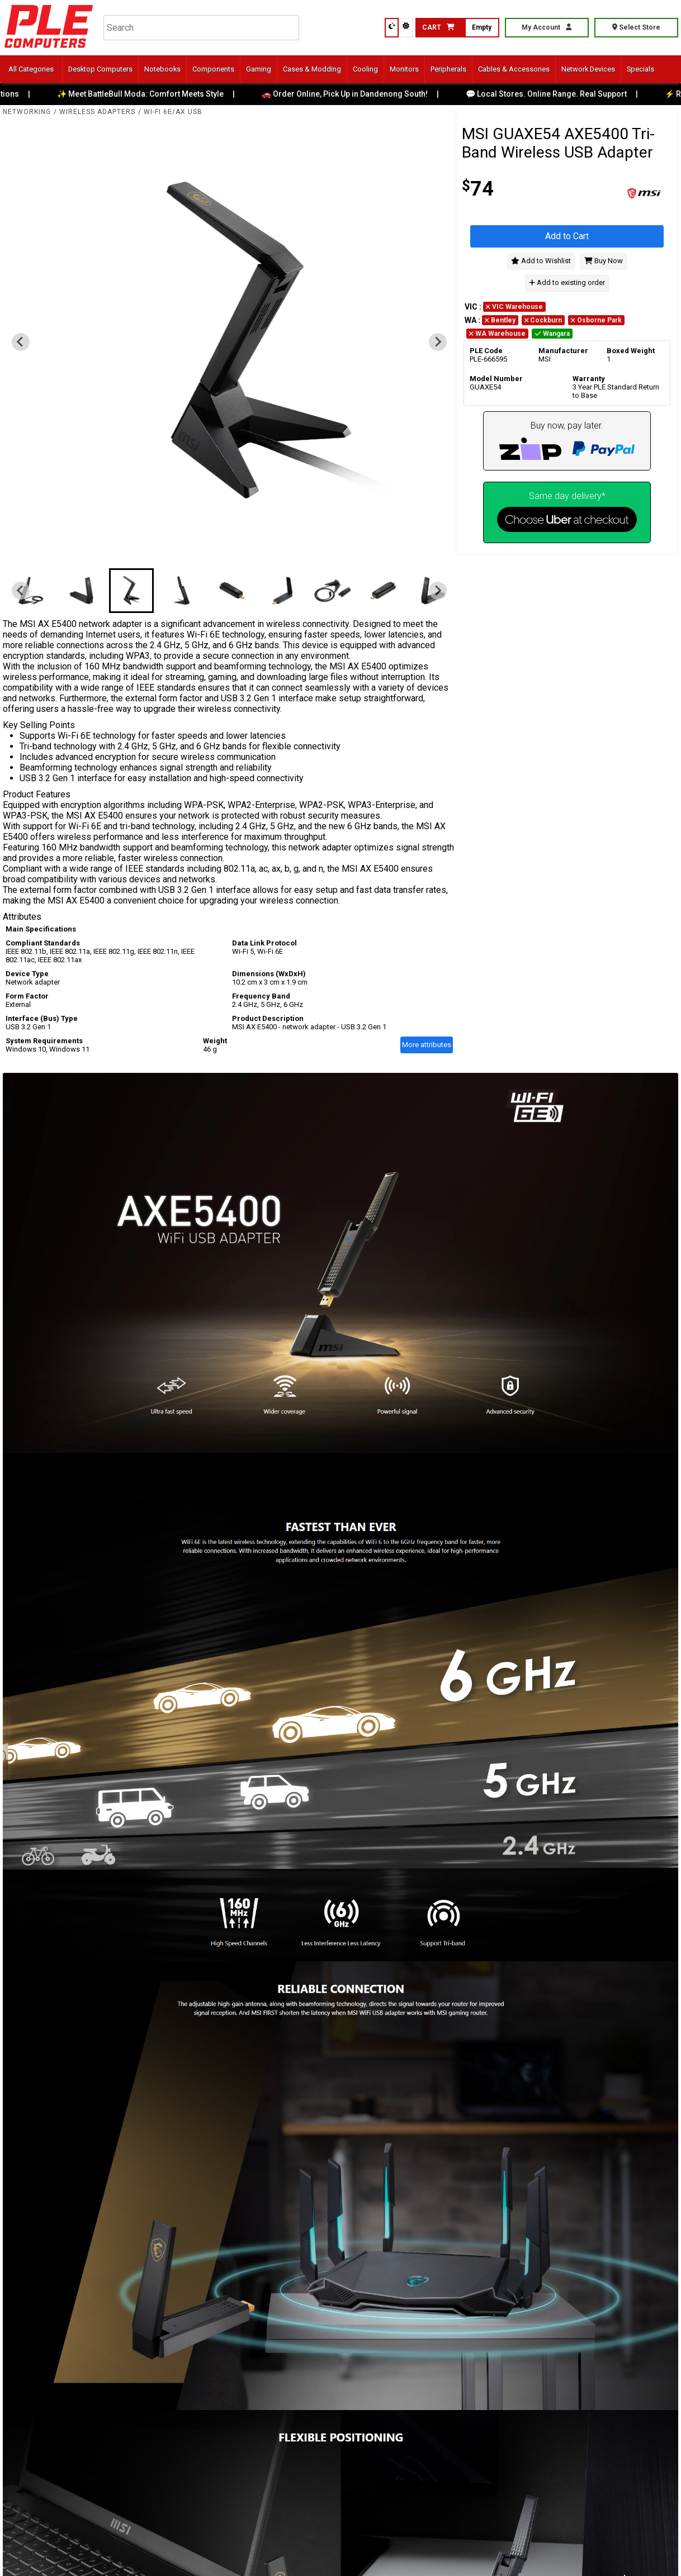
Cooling (365, 69)
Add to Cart (567, 236)
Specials (640, 69)
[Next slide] (438, 342)
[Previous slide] (21, 342)
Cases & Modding (312, 69)
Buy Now (603, 260)
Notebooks (162, 69)
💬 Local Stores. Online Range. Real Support (558, 93)
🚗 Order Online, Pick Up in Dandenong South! (357, 93)
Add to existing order (567, 283)
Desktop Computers (100, 69)
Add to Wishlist (541, 260)
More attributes (426, 1044)
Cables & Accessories (514, 69)
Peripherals (448, 69)
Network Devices (588, 69)
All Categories (31, 69)
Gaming (258, 69)
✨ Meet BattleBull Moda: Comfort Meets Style (153, 93)
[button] (30, 590)
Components (213, 69)
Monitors (404, 69)
